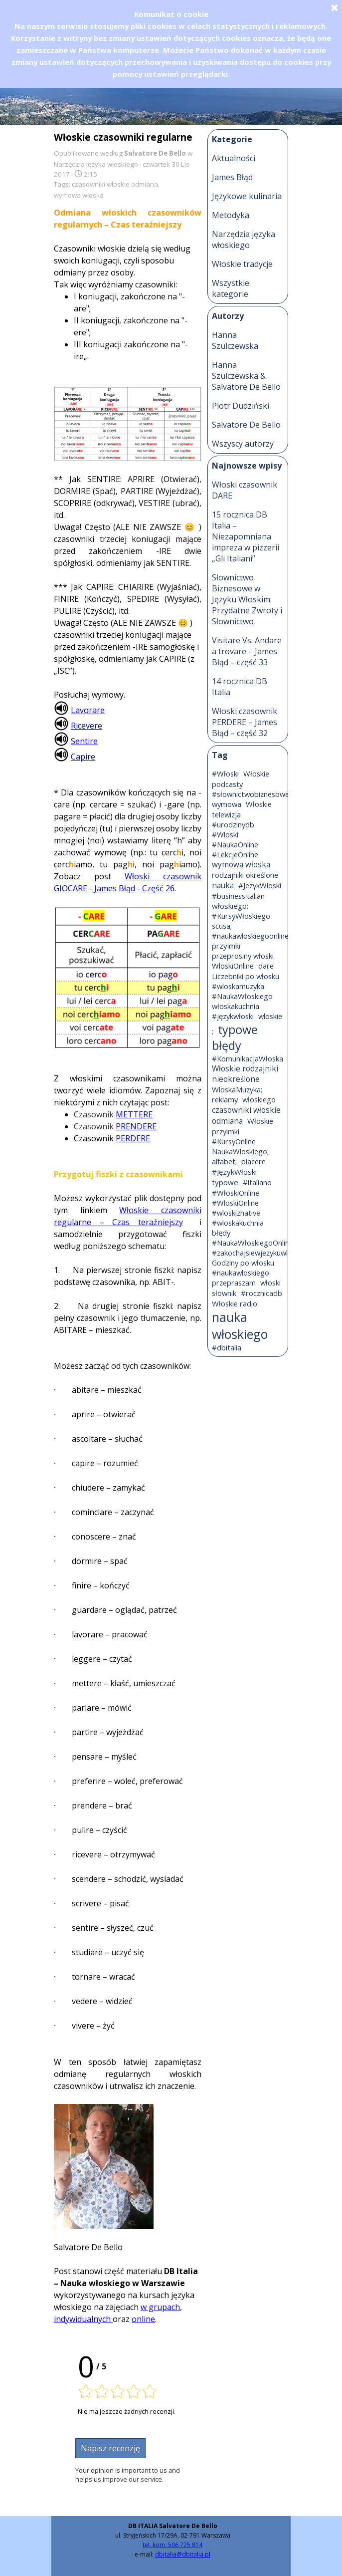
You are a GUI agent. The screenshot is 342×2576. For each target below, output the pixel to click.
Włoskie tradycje (242, 263)
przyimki (226, 946)
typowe (225, 1182)
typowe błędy (235, 1037)
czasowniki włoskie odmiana (115, 184)
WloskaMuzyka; (237, 1089)
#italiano (257, 1182)
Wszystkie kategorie (230, 288)
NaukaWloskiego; (240, 1151)
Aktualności (233, 158)
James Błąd (232, 177)
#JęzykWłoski (234, 1172)
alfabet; (224, 1161)
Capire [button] (83, 756)
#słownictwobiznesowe (250, 794)
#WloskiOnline (235, 1203)
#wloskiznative (236, 1213)
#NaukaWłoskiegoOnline (252, 1243)
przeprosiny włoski (243, 956)
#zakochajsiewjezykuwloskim (259, 1253)
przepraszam (234, 1283)
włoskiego (259, 1099)
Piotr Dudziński (240, 405)
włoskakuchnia (235, 1006)
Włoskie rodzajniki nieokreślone (245, 1073)
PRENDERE (136, 1126)
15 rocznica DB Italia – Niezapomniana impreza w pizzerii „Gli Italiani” (245, 536)
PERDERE (133, 1138)
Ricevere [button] (86, 725)
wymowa (226, 804)
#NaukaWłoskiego (242, 996)
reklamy (225, 1099)
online (143, 2319)
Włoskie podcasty (240, 779)
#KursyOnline (234, 1141)
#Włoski (225, 773)
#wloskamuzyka (238, 986)
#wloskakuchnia (238, 1223)
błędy (221, 1233)
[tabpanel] (172, 2546)
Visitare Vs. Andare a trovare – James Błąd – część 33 (247, 651)
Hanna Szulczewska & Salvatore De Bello (246, 375)
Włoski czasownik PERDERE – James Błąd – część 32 (244, 722)
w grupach (160, 2307)
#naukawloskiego (240, 1273)
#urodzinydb (233, 824)
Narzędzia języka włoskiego (243, 240)
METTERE (134, 1114)
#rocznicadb (261, 1293)
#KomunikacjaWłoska (247, 1058)
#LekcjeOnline (235, 854)
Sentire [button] (84, 741)
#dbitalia (226, 1347)
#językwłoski (233, 1016)
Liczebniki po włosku (245, 976)
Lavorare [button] (88, 710)
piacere (253, 1161)
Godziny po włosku (243, 1263)
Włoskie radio (234, 1303)
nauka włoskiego (240, 1325)
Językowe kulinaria (247, 196)
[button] (61, 708)
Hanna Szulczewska (235, 340)
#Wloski (225, 834)
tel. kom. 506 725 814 (172, 2545)
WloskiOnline (233, 966)
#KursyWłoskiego (241, 916)
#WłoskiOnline (235, 1193)
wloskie (270, 1016)
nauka (223, 885)
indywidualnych (83, 2319)
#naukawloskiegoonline (250, 936)
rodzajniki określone (245, 875)
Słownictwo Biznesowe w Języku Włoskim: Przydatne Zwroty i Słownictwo (247, 599)
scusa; (222, 926)
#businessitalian (238, 896)
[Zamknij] (335, 7)
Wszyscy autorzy (243, 443)
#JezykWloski (259, 885)
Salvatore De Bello (246, 424)
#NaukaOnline (235, 844)
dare (266, 966)
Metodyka (230, 215)
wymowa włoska (79, 195)
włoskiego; (230, 906)
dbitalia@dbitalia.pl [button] (182, 2554)
